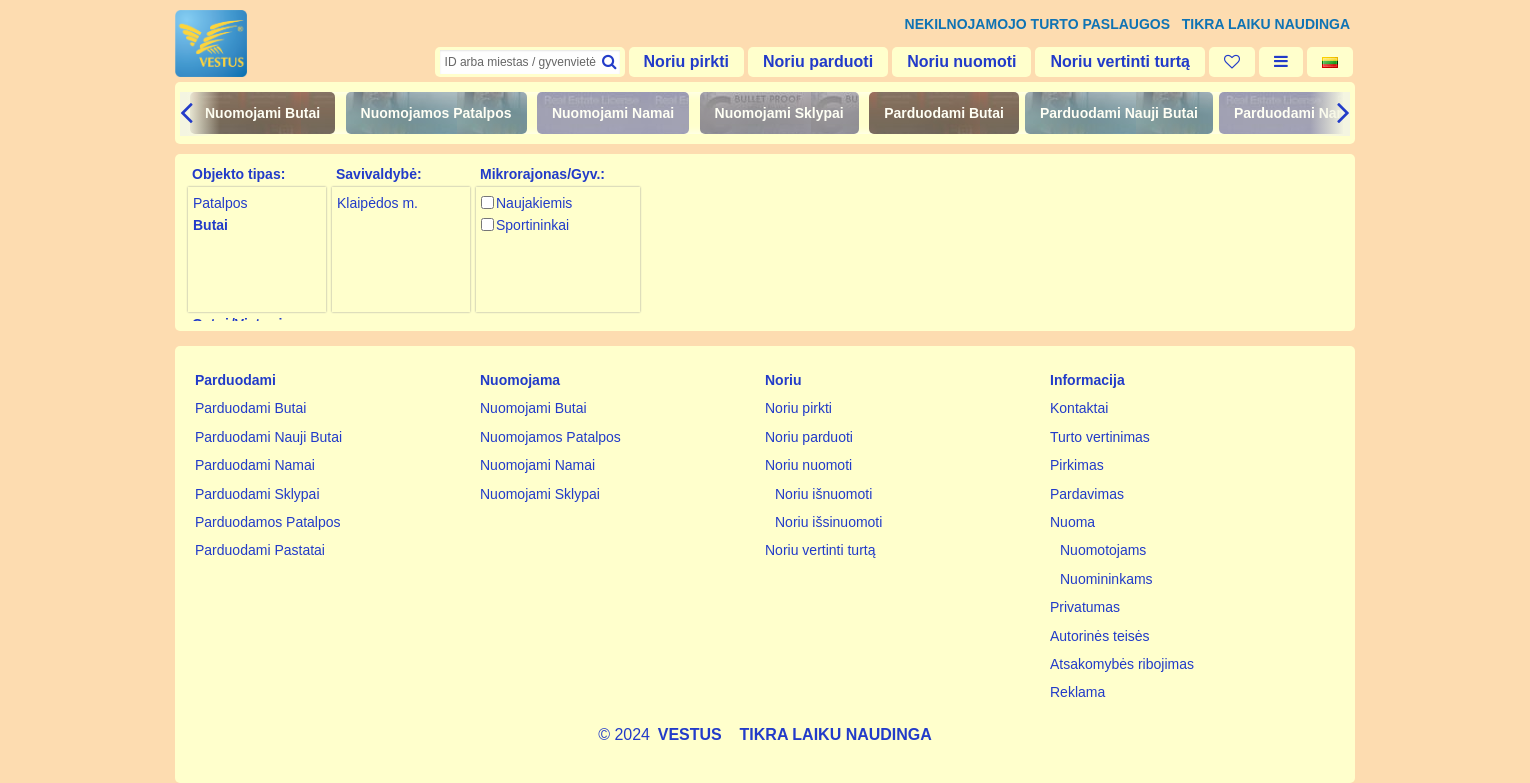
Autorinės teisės (1100, 636)
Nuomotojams (1103, 550)
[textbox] (530, 62)
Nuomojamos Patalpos (436, 113)
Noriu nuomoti (961, 61)
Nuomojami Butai (262, 113)
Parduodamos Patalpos (268, 522)
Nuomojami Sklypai (779, 113)
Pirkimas (1077, 465)
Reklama (1077, 692)
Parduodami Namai (1297, 113)
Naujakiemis (534, 203)
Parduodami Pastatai (260, 550)
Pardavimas (1087, 494)
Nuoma (1072, 522)
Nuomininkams (1106, 579)
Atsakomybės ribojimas (1122, 664)
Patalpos (220, 203)
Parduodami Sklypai (257, 494)
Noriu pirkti (686, 61)
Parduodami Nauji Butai (1119, 113)
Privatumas (1085, 607)
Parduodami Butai (944, 113)
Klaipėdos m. (377, 203)
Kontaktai (1079, 408)
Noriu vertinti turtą (1120, 61)
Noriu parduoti (818, 61)
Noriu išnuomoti (823, 494)
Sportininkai (532, 225)
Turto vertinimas (1100, 437)
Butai (210, 225)
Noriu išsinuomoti (828, 522)
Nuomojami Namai (613, 113)
